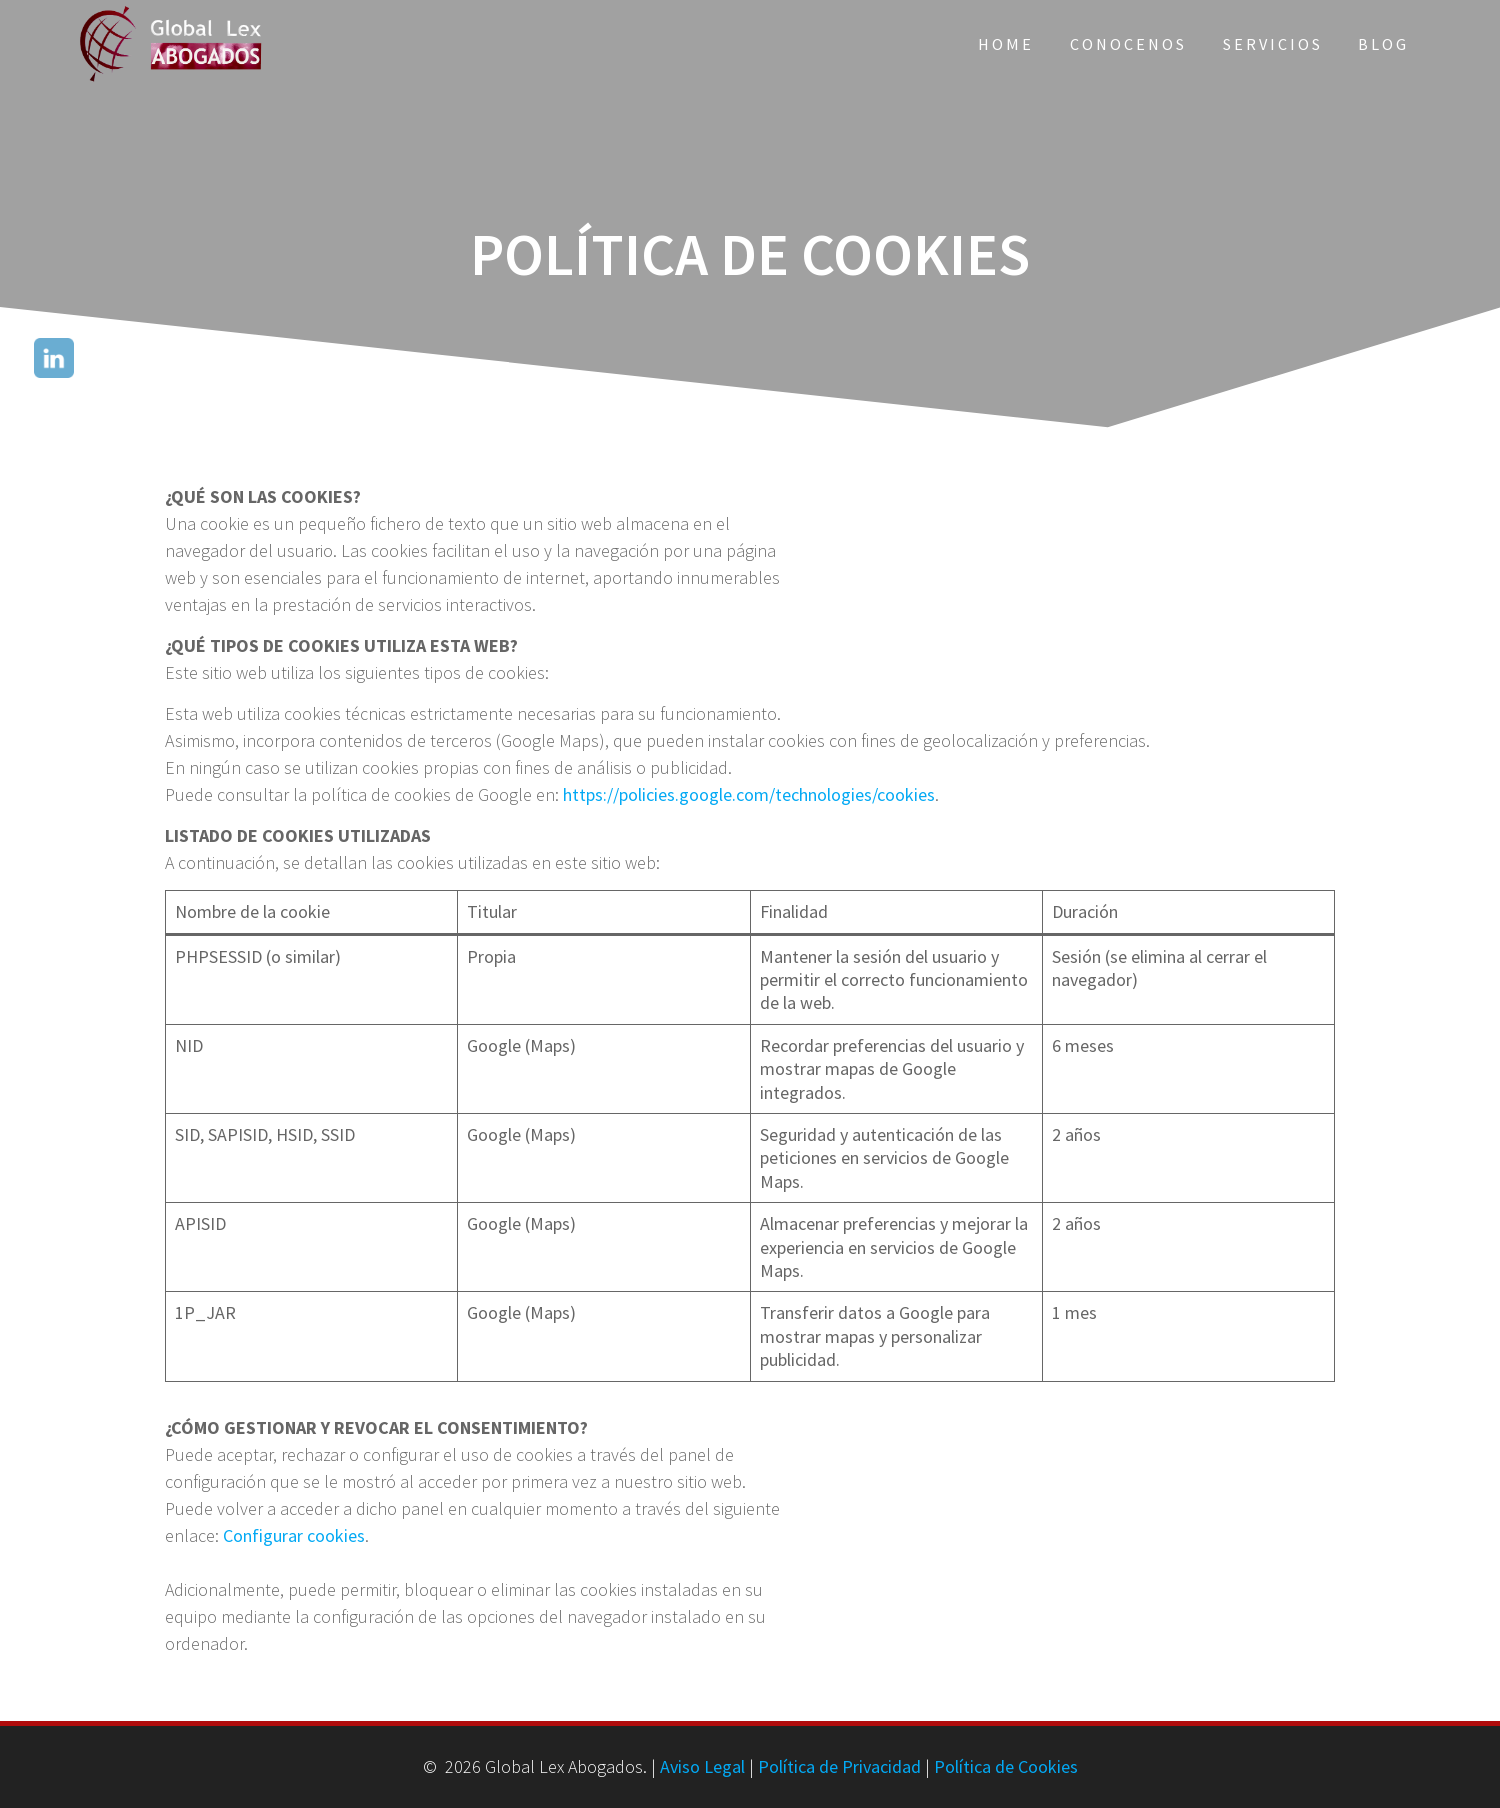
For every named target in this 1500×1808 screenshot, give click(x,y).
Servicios (1273, 44)
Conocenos (1128, 44)
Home (1006, 44)
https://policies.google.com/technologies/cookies (749, 794)
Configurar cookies (294, 1535)
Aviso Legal (702, 1766)
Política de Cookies (1006, 1766)
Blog (1383, 44)
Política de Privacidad (839, 1766)
